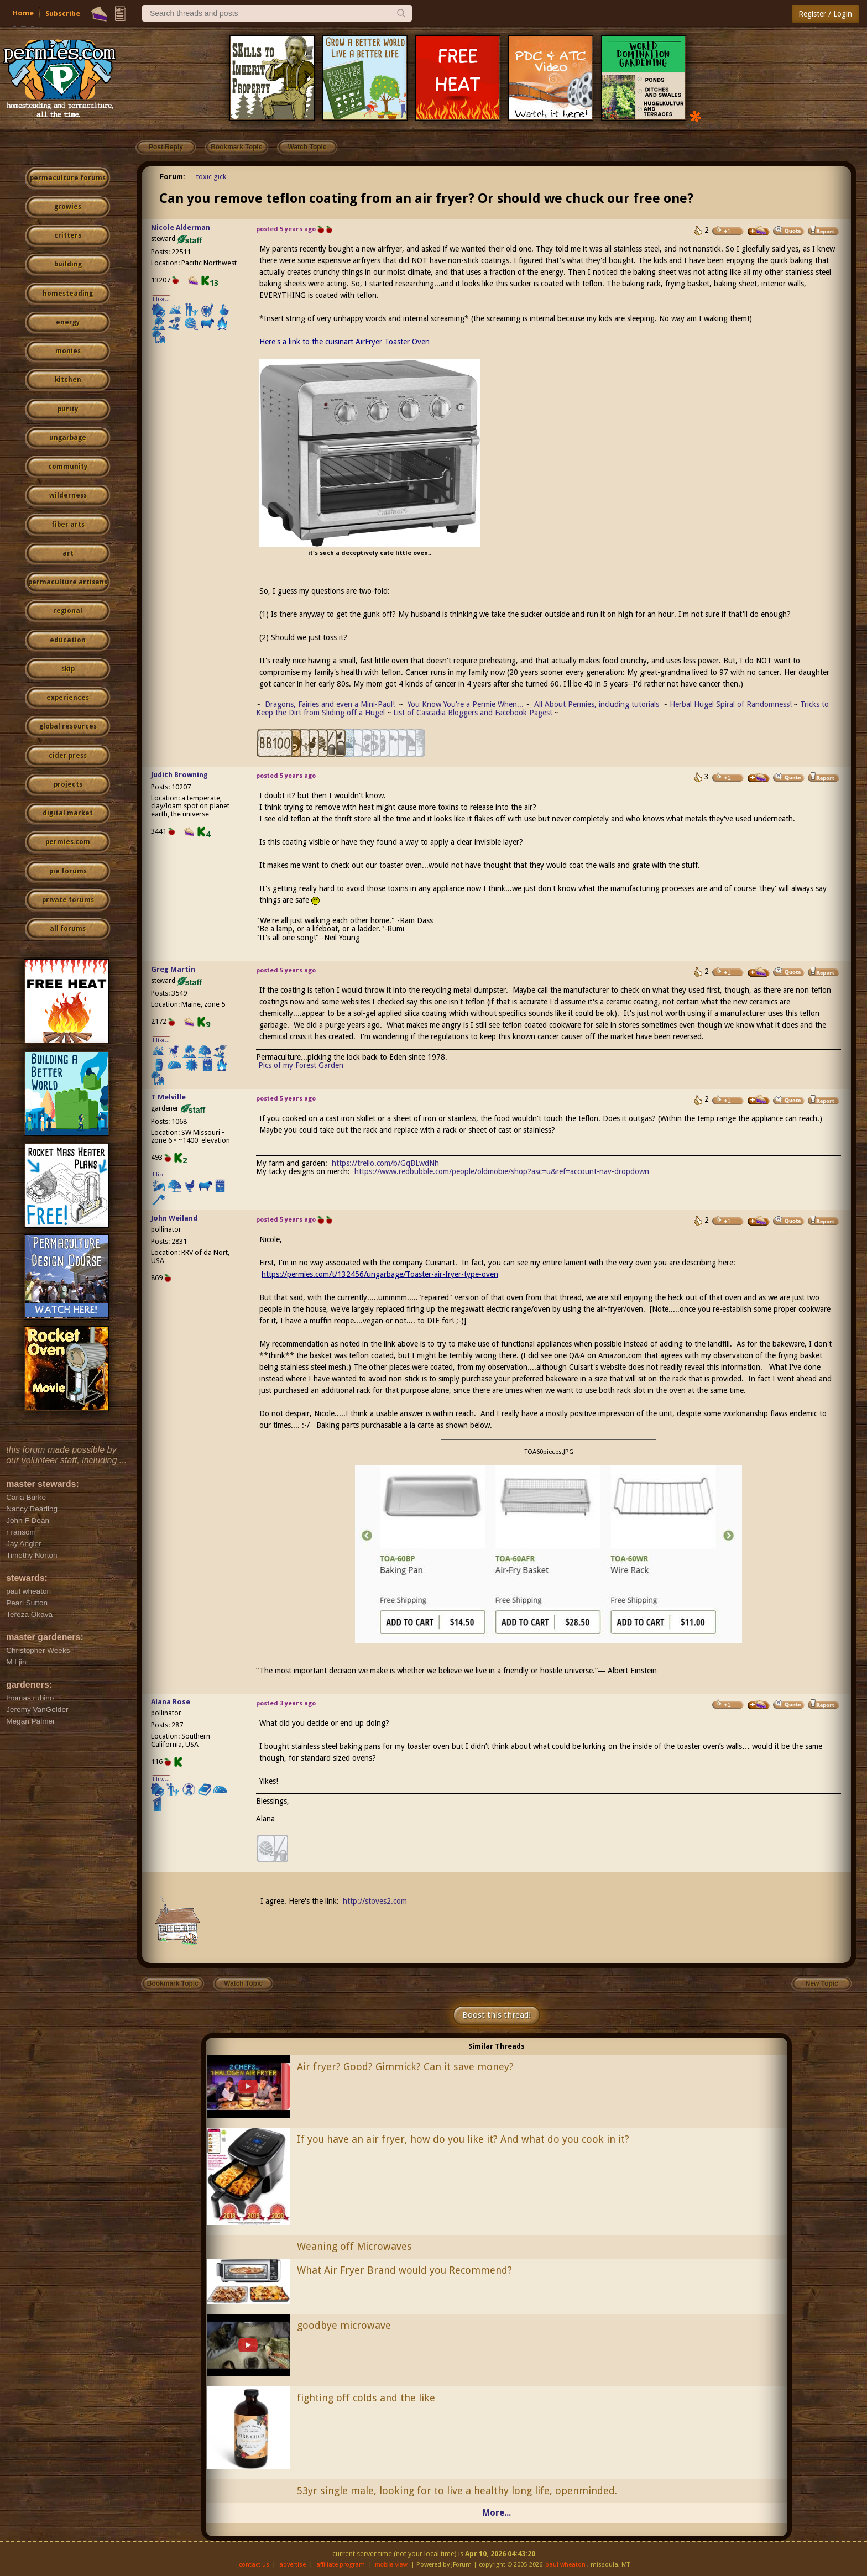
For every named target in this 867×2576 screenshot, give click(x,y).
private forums (68, 900)
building (68, 264)
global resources (68, 726)
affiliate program (340, 2564)
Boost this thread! (496, 2015)
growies (67, 207)
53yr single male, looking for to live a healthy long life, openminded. (457, 2490)
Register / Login (825, 13)
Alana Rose (170, 1702)
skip (68, 669)
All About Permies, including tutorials (597, 704)
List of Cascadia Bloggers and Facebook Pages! (472, 712)
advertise (292, 2564)
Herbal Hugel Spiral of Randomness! (731, 704)
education (68, 640)
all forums (68, 929)
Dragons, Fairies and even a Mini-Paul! (330, 704)
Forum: (172, 176)
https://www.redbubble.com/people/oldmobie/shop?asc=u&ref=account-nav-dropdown (501, 1171)
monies (68, 351)
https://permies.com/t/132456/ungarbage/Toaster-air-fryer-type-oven (380, 1274)
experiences (67, 697)
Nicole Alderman (180, 227)
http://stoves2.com (375, 1901)
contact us (254, 2564)
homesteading (68, 293)
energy (68, 322)
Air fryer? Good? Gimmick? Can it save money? (405, 2066)
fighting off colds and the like (366, 2398)
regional (67, 611)
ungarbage (67, 438)
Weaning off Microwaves (354, 2246)
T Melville (168, 1097)
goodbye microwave (344, 2325)
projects (68, 784)
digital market (68, 813)
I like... (161, 299)
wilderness (68, 495)
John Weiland (174, 1218)
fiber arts (68, 524)
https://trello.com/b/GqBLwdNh (385, 1163)
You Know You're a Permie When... (466, 704)
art (68, 553)
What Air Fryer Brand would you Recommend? (404, 2270)
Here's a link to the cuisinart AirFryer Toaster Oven (344, 341)
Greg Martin (173, 969)
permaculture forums (68, 178)
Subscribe (62, 13)
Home (23, 13)
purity (68, 409)
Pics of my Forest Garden (300, 1065)
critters (67, 235)
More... (496, 2512)
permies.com (67, 842)
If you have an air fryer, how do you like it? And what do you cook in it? (463, 2139)
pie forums (68, 871)
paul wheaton (565, 2564)
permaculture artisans (67, 582)
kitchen (68, 380)
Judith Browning (179, 775)
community (67, 466)
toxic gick (211, 176)
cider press (68, 756)
